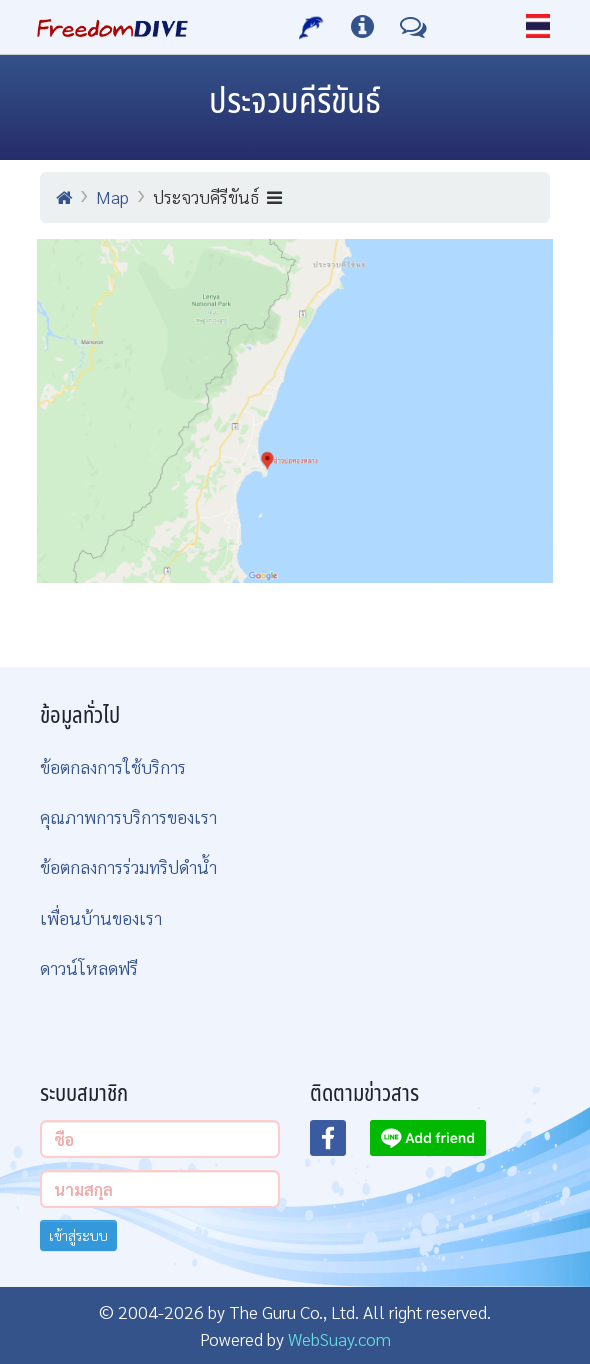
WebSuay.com (339, 1338)
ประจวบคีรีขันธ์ (217, 196)
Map (112, 196)
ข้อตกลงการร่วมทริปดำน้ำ (128, 866)
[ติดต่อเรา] (413, 27)
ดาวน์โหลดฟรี (89, 967)
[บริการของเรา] (311, 27)
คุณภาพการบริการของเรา (128, 816)
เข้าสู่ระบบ (78, 1235)
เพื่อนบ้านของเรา (101, 917)
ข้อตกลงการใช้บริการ (113, 766)
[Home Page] (112, 27)
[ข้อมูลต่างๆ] (362, 27)
